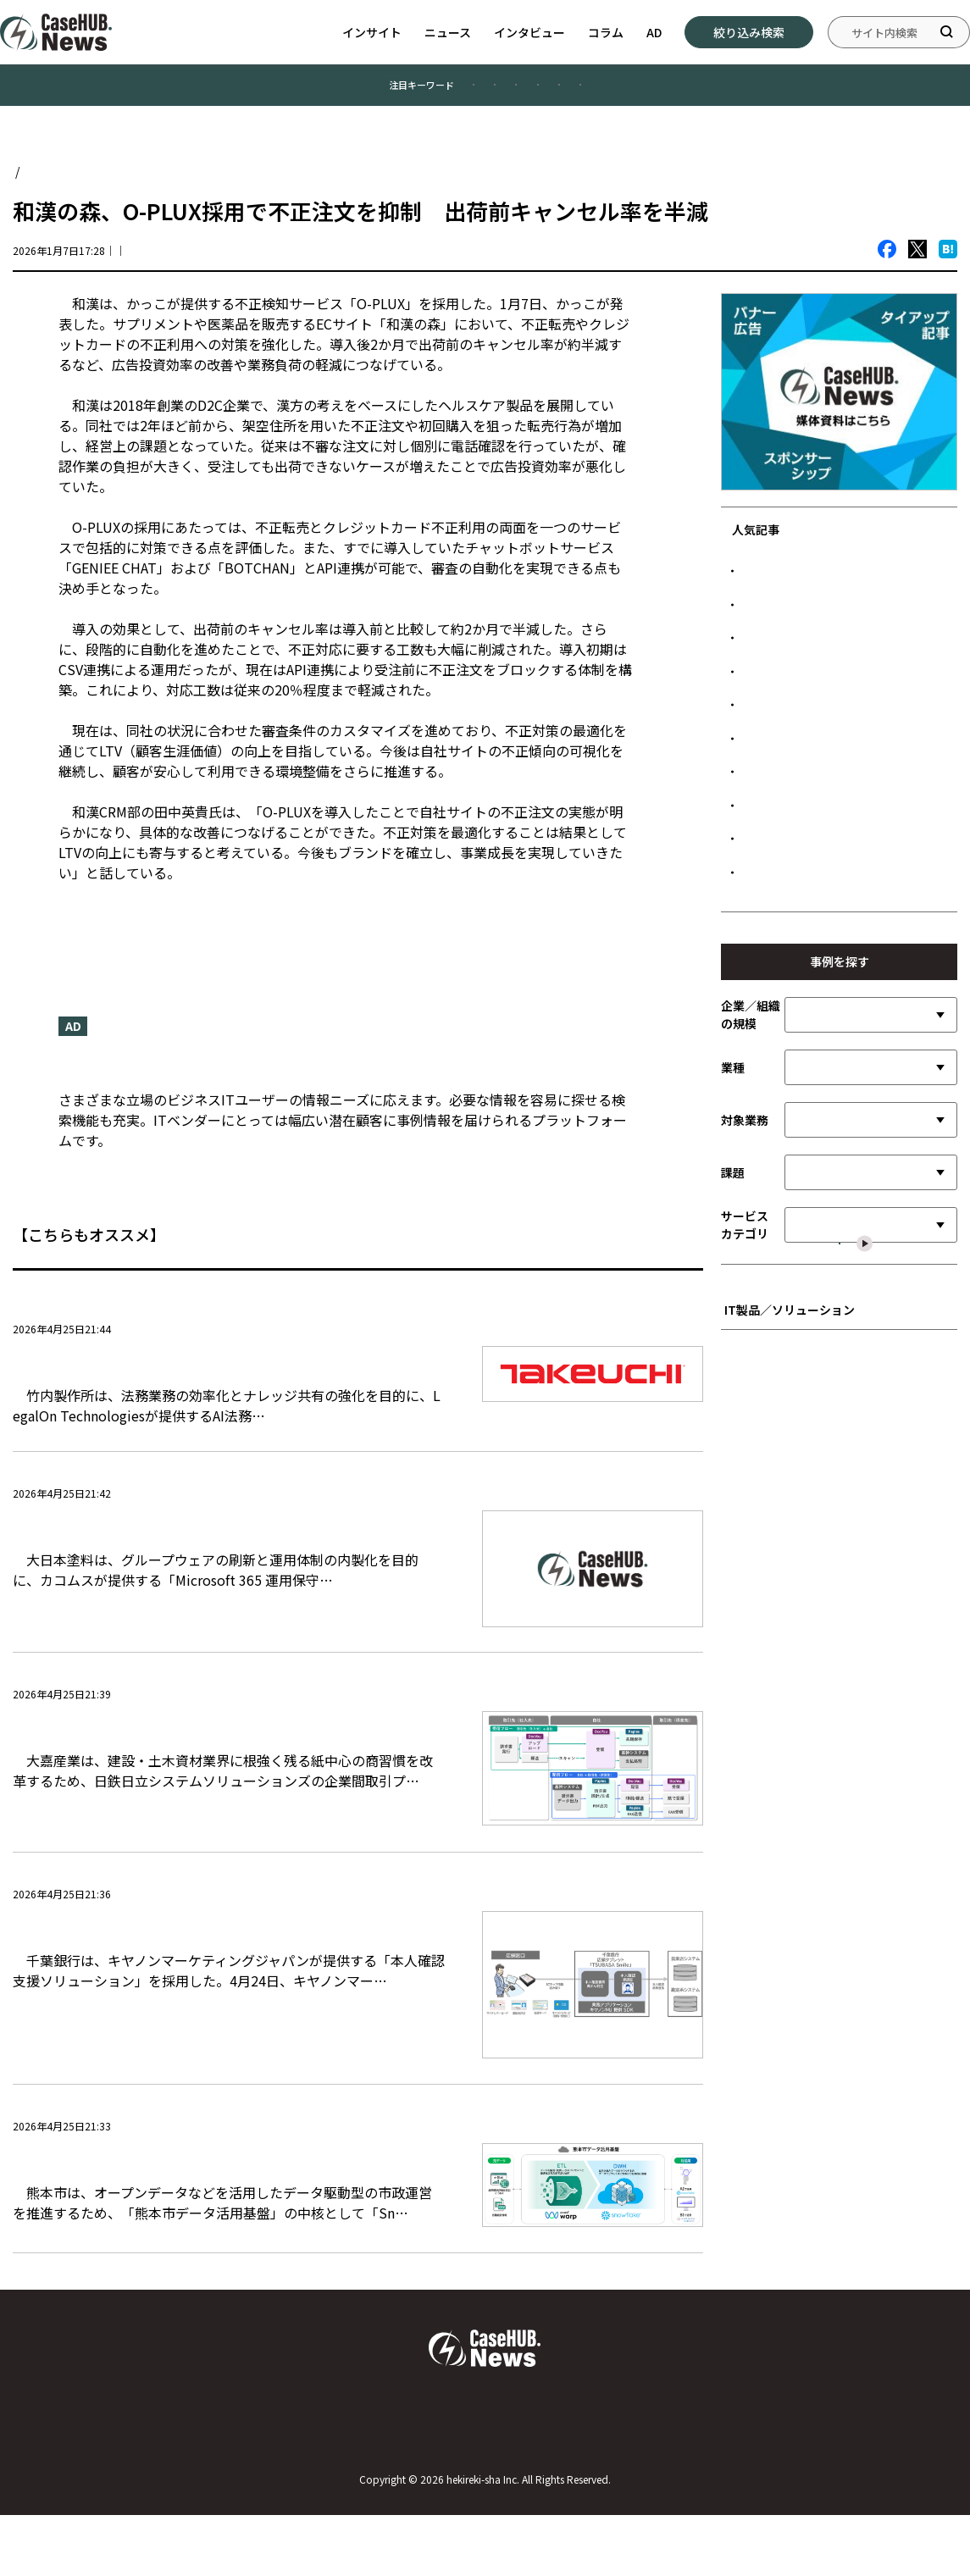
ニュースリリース (111, 927)
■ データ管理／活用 (781, 1767)
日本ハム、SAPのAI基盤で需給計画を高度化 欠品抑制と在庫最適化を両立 (842, 660)
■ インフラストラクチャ (792, 1791)
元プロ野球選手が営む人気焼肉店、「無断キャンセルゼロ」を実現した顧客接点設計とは (844, 818)
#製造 (461, 92)
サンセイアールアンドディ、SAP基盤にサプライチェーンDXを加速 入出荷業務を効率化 (845, 885)
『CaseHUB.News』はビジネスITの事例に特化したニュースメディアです (285, 1082)
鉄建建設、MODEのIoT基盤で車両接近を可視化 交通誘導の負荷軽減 (841, 993)
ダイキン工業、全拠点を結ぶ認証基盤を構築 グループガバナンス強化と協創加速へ (844, 1101)
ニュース (447, 32)
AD (654, 32)
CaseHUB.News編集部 (215, 265)
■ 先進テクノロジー (780, 1717)
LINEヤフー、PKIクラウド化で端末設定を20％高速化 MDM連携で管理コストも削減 (842, 602)
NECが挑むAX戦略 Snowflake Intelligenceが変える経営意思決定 (844, 710)
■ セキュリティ (769, 1841)
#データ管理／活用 (685, 92)
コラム (606, 32)
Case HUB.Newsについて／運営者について (156, 2481)
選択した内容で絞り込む (849, 1534)
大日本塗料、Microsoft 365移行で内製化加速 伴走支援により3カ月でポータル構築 (223, 1575)
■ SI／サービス (769, 1691)
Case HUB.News (57, 185)
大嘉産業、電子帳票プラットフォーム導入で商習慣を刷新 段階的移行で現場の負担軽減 (224, 1777)
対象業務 (744, 1365)
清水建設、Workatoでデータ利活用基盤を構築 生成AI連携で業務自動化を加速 (845, 1043)
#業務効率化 (364, 92)
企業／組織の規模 (750, 1261)
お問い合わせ (484, 2481)
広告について (814, 2481)
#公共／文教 (557, 92)
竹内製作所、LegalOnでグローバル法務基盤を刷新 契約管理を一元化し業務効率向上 (225, 1385)
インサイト (372, 32)
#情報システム (817, 92)
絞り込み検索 (748, 32)
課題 (733, 1418)
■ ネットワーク (770, 1817)
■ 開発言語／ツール (781, 1741)
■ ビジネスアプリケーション (803, 1667)
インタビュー (529, 32)
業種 (733, 1313)
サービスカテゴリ (744, 1471)
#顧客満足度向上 (242, 92)
